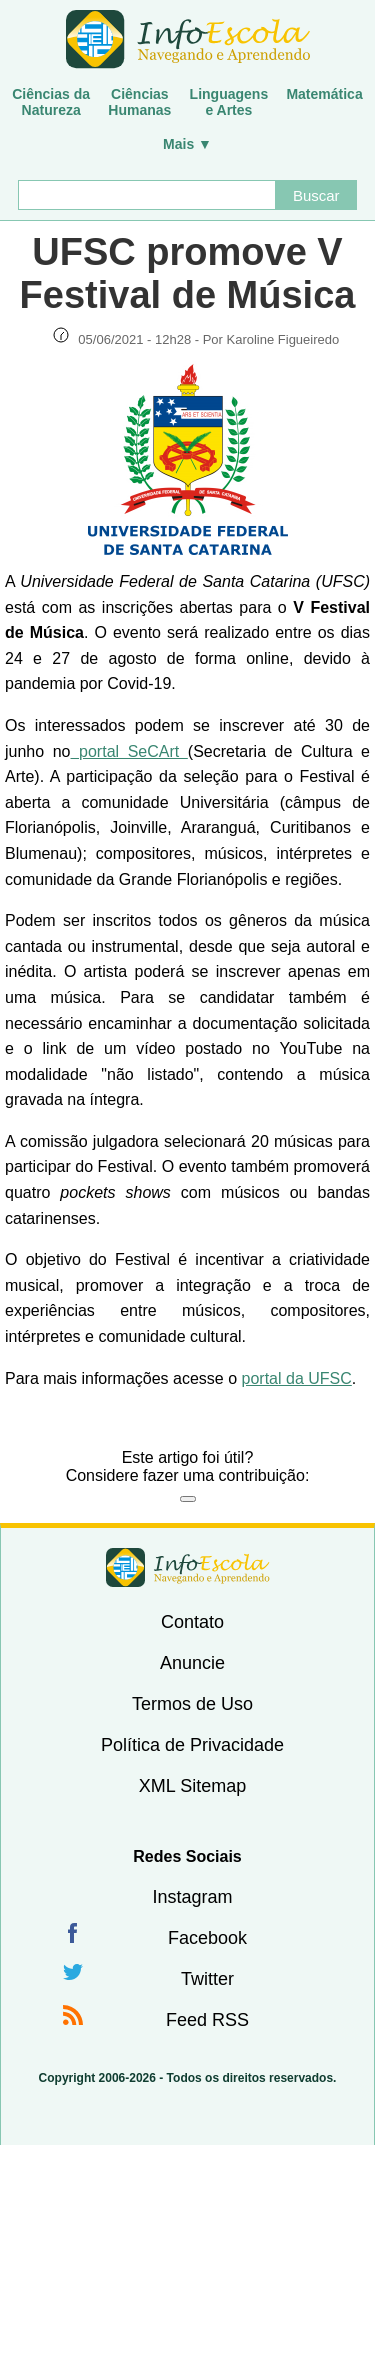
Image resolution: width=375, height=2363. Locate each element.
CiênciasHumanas (139, 102)
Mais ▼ (187, 144)
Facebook (207, 1938)
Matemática (324, 94)
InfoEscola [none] (188, 1567)
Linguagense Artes (229, 102)
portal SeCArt (129, 751)
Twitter (207, 1979)
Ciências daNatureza (51, 102)
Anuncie (192, 1663)
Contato (192, 1622)
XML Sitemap (192, 1786)
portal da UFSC (297, 1378)
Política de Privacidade (192, 1745)
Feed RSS (207, 2020)
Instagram (192, 1897)
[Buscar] (147, 195)
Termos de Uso (192, 1704)
